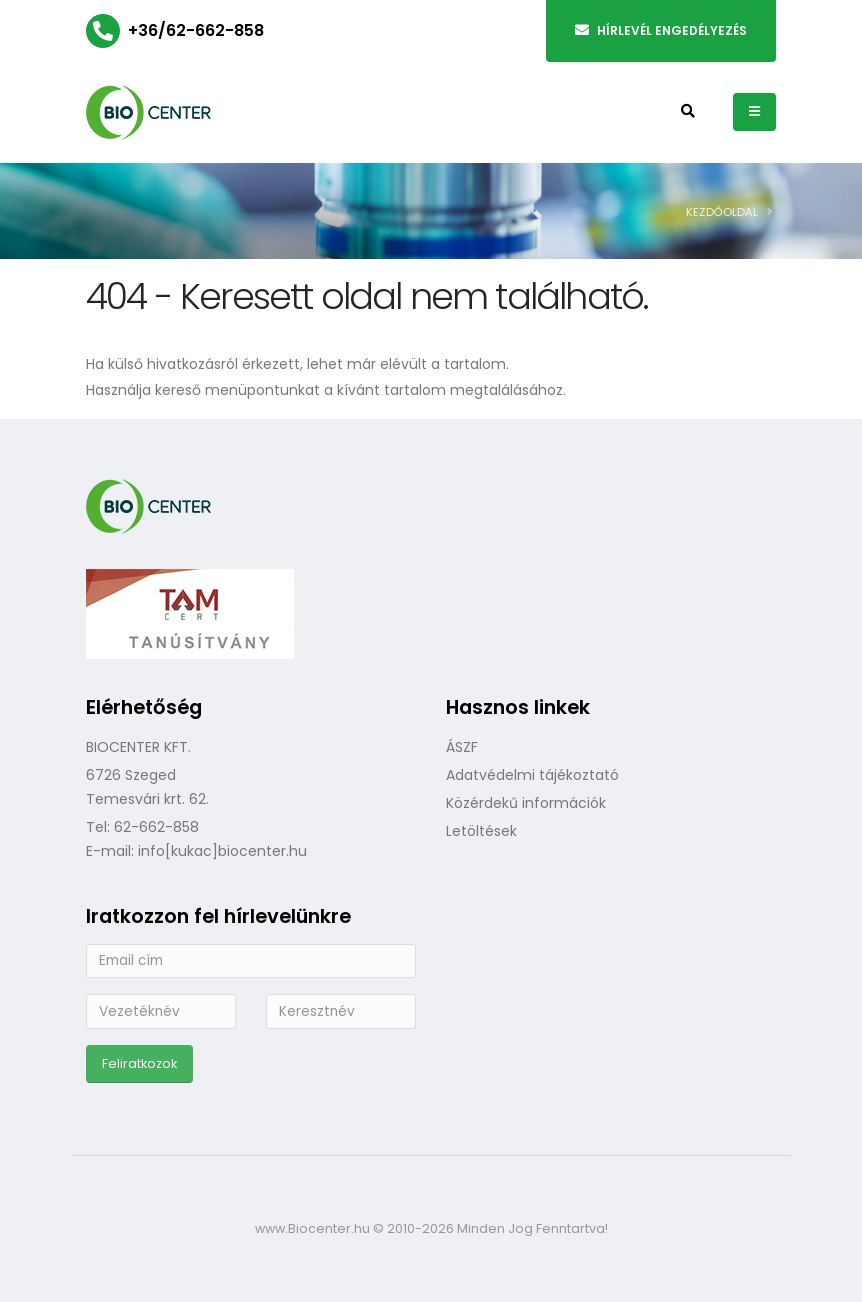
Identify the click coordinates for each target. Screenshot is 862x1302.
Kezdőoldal (730, 212)
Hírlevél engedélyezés (661, 30)
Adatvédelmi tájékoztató (532, 775)
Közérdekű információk (526, 803)
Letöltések (481, 831)
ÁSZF (462, 747)
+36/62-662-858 (196, 30)
